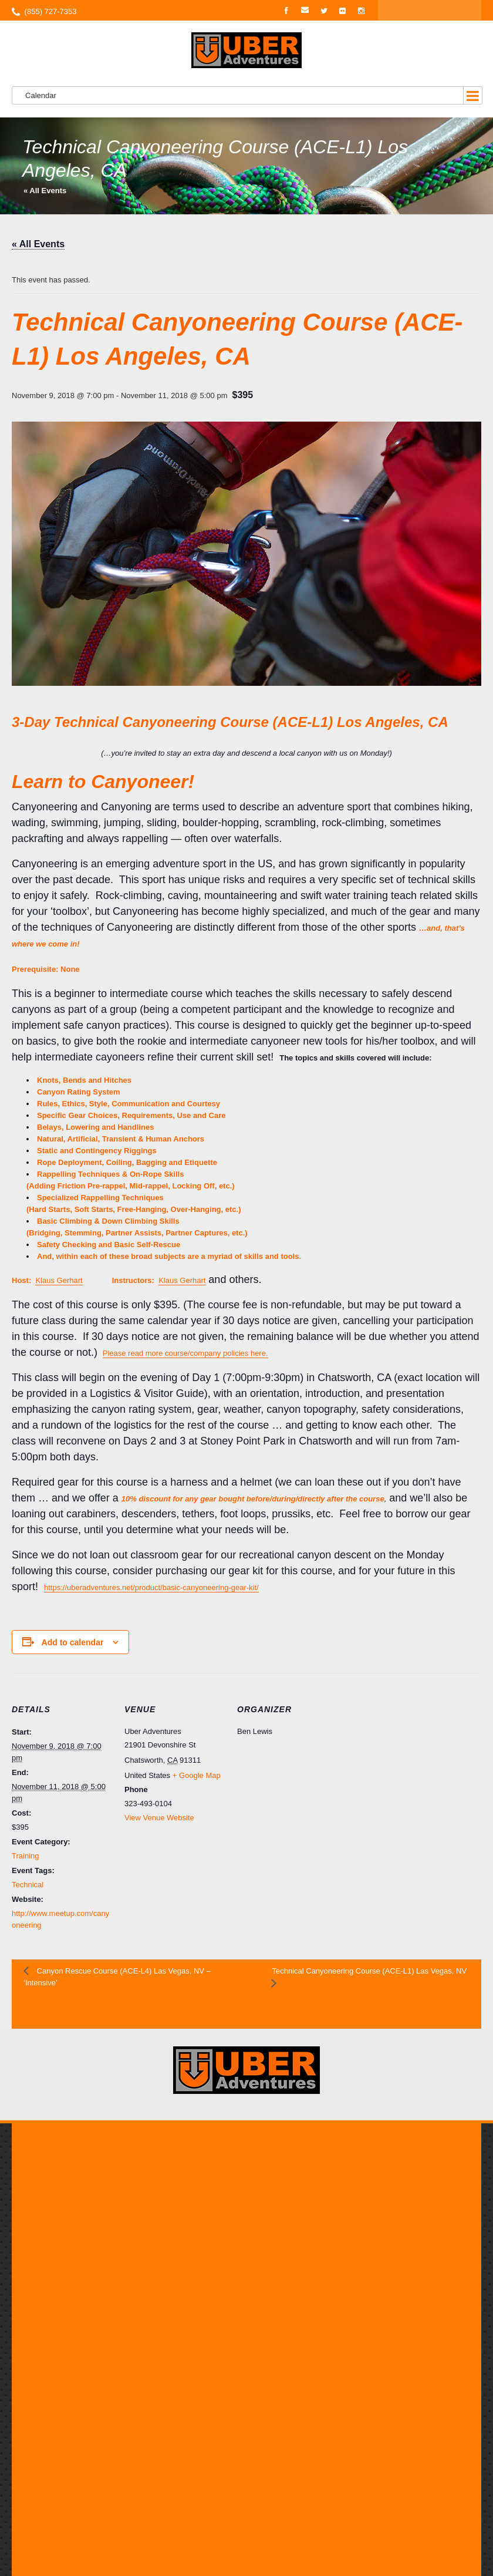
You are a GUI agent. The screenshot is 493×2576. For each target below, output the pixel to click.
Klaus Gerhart (58, 1280)
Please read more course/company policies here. (185, 1353)
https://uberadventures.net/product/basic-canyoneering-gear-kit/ (151, 1587)
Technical (27, 1884)
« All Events (44, 190)
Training (25, 1855)
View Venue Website (159, 1817)
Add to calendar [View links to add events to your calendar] (73, 1642)
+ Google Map (197, 1775)
